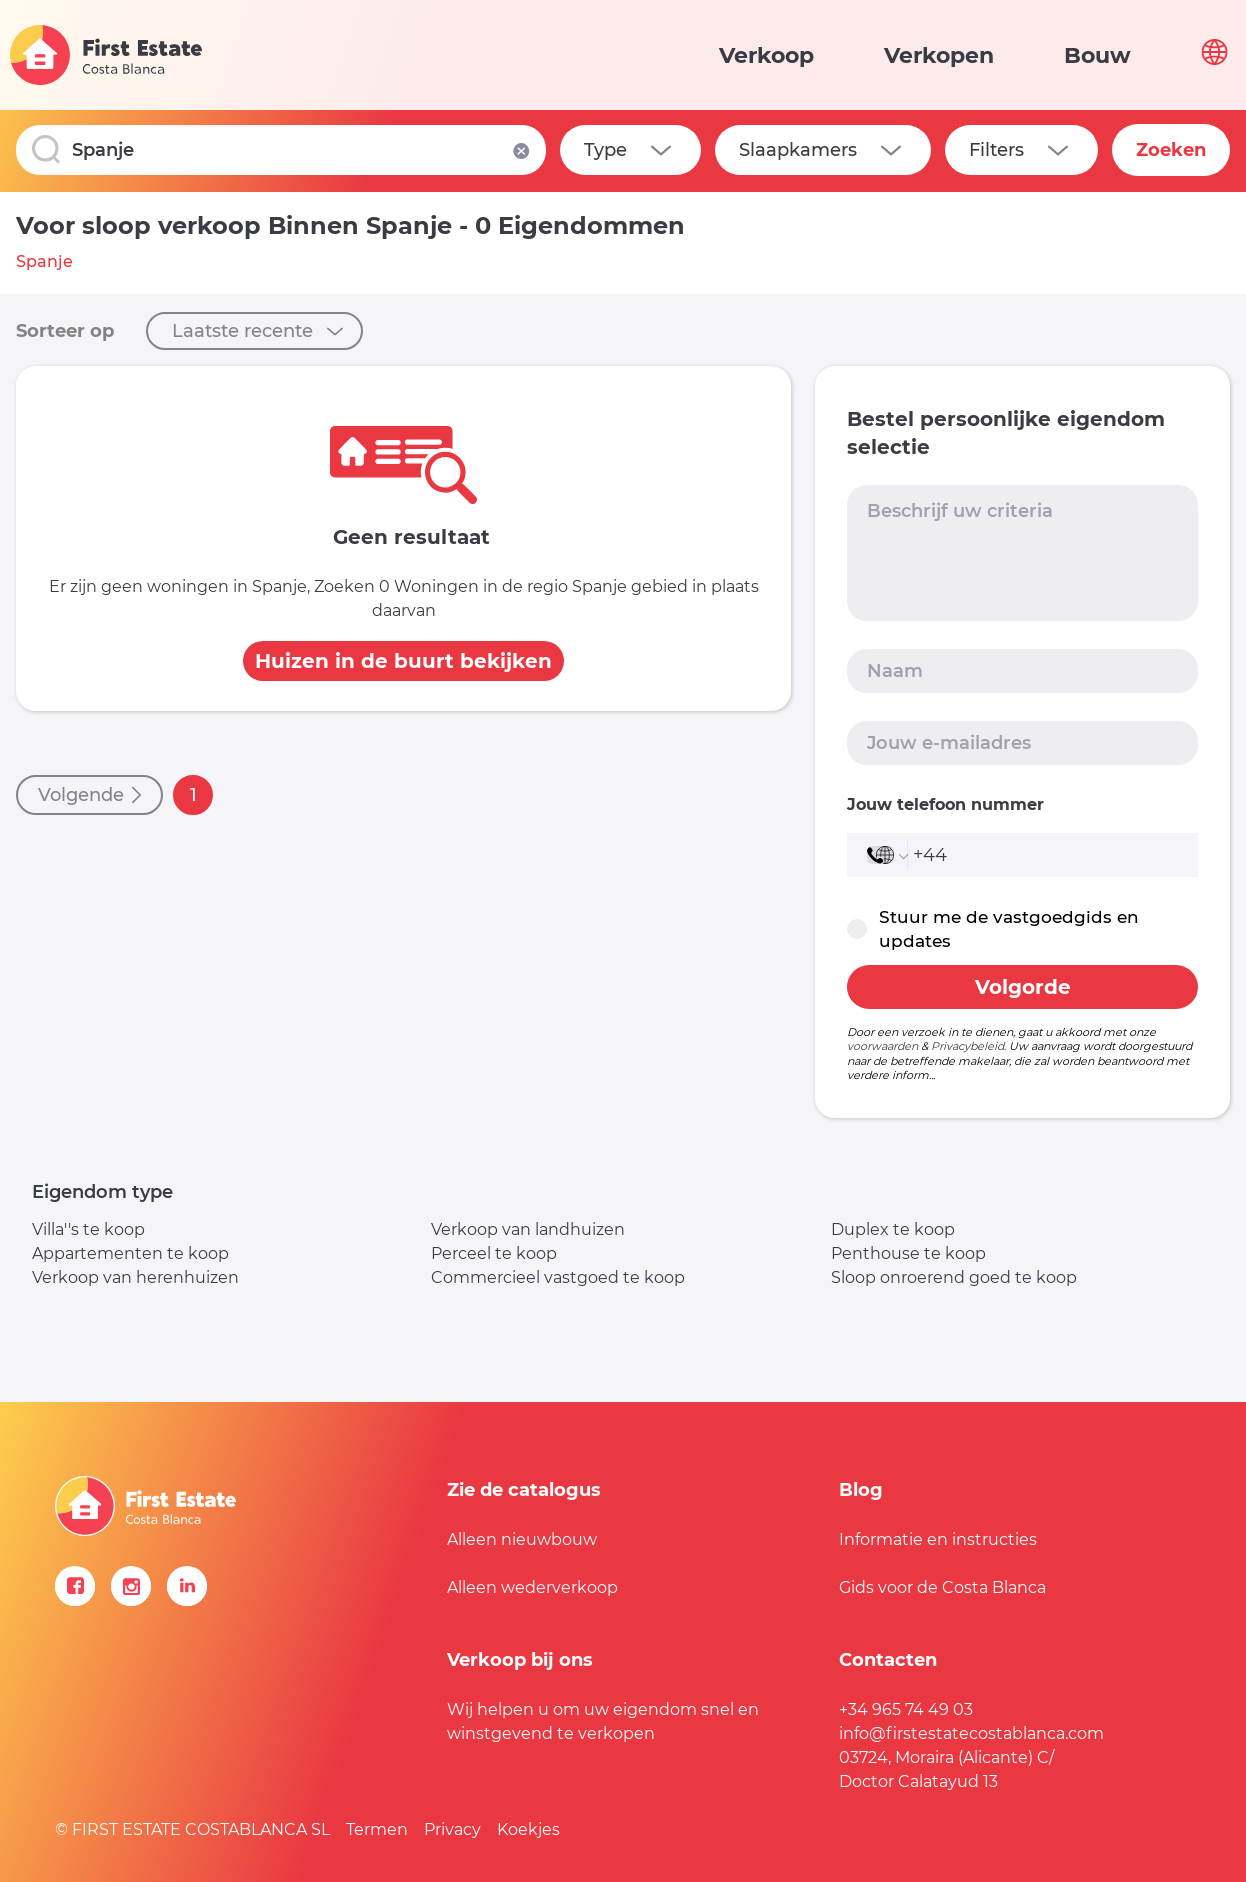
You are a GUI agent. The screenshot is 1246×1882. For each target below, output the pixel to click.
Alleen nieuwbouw (522, 1539)
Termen (377, 1829)
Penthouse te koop (908, 1253)
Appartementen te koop (130, 1253)
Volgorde (1023, 987)
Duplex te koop (893, 1229)
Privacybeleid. (968, 1046)
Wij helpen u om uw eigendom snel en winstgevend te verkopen (603, 1721)
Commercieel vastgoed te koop (558, 1277)
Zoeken (1171, 150)
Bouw (1097, 55)
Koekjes (528, 1829)
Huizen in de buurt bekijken (403, 661)
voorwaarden (882, 1046)
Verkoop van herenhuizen (135, 1277)
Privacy (452, 1829)
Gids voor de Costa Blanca (942, 1587)
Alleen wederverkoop (532, 1587)
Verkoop (766, 55)
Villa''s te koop (88, 1229)
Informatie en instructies (938, 1539)
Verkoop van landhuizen (528, 1229)
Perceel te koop (494, 1253)
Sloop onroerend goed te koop (954, 1277)
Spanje (44, 261)
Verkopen (939, 55)
